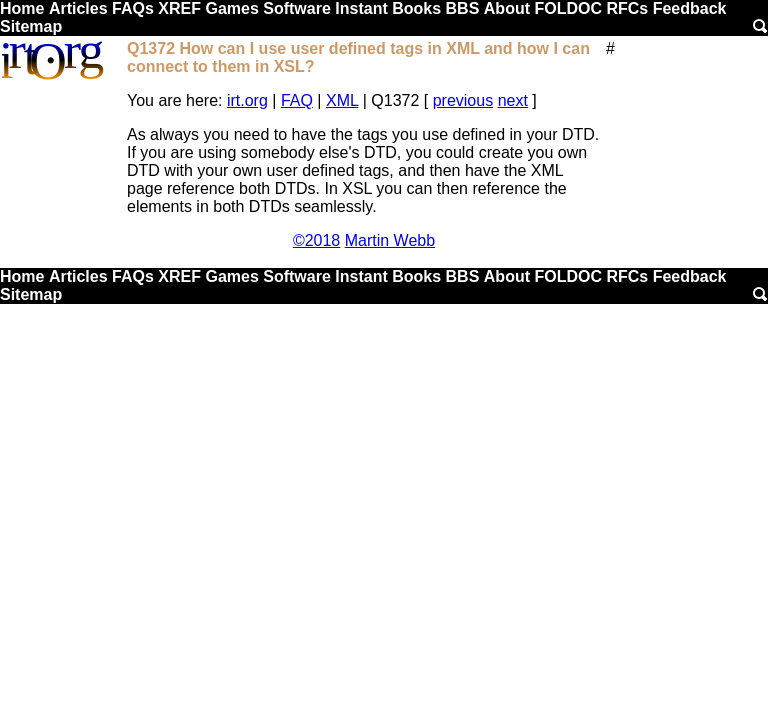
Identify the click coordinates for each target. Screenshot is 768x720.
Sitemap (31, 26)
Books (416, 8)
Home (22, 8)
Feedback (690, 8)
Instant (361, 8)
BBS (463, 8)
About (507, 8)
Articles (78, 8)
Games (231, 8)
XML (342, 100)
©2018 (316, 240)
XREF (179, 8)
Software (297, 8)
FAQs (133, 8)
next (513, 100)
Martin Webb (390, 240)
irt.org (247, 100)
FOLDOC (568, 8)
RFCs (627, 8)
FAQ (297, 100)
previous (463, 100)
